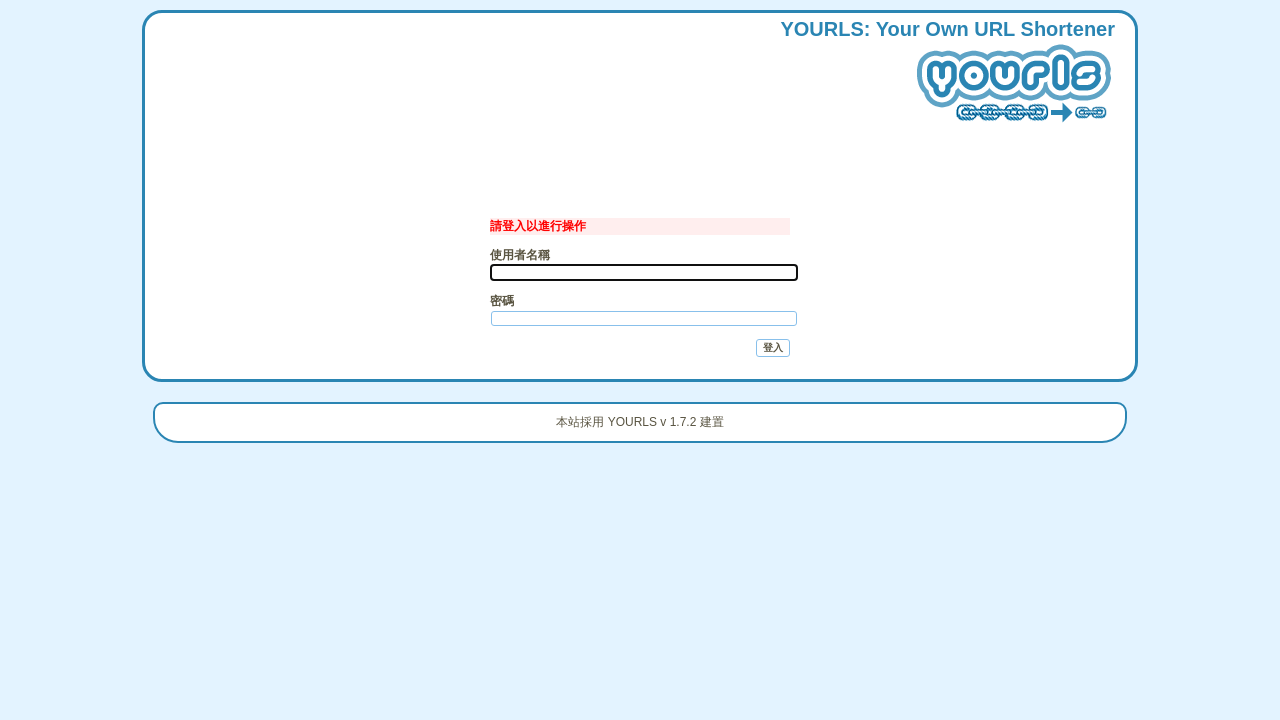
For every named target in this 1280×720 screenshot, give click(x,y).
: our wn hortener (947, 74)
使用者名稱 (520, 255)
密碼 (502, 301)
